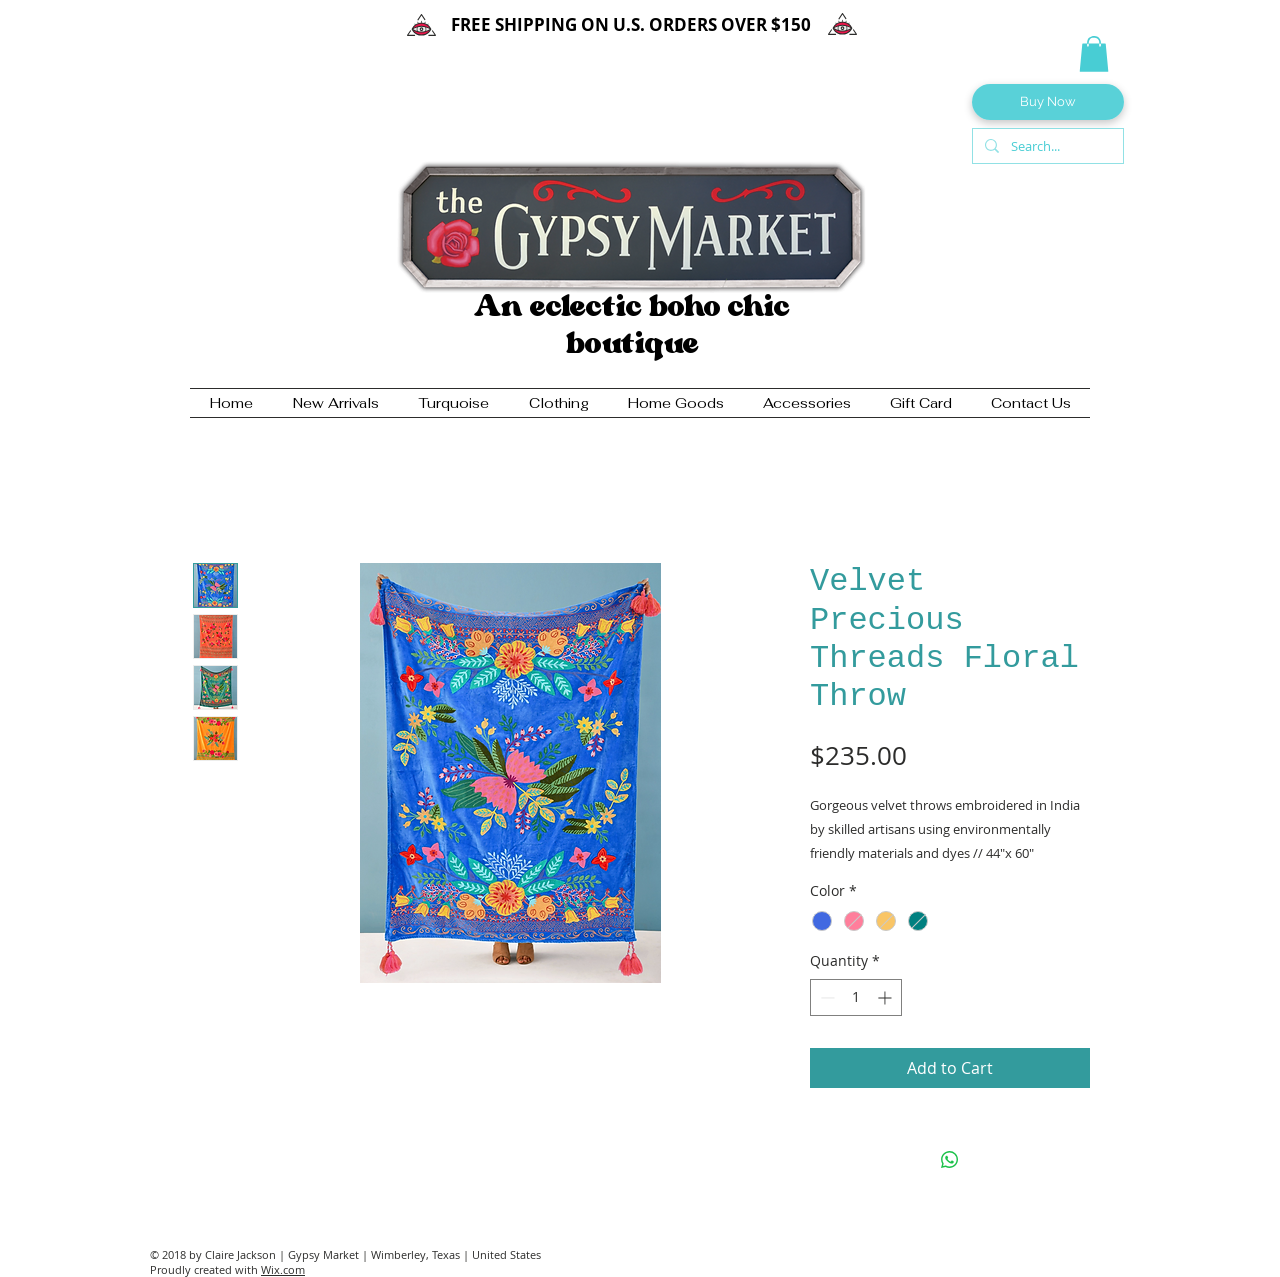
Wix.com (283, 1269)
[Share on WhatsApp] (950, 1160)
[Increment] (886, 997)
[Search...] (1046, 146)
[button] (1094, 54)
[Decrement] (825, 997)
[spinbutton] (856, 997)
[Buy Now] (1048, 102)
